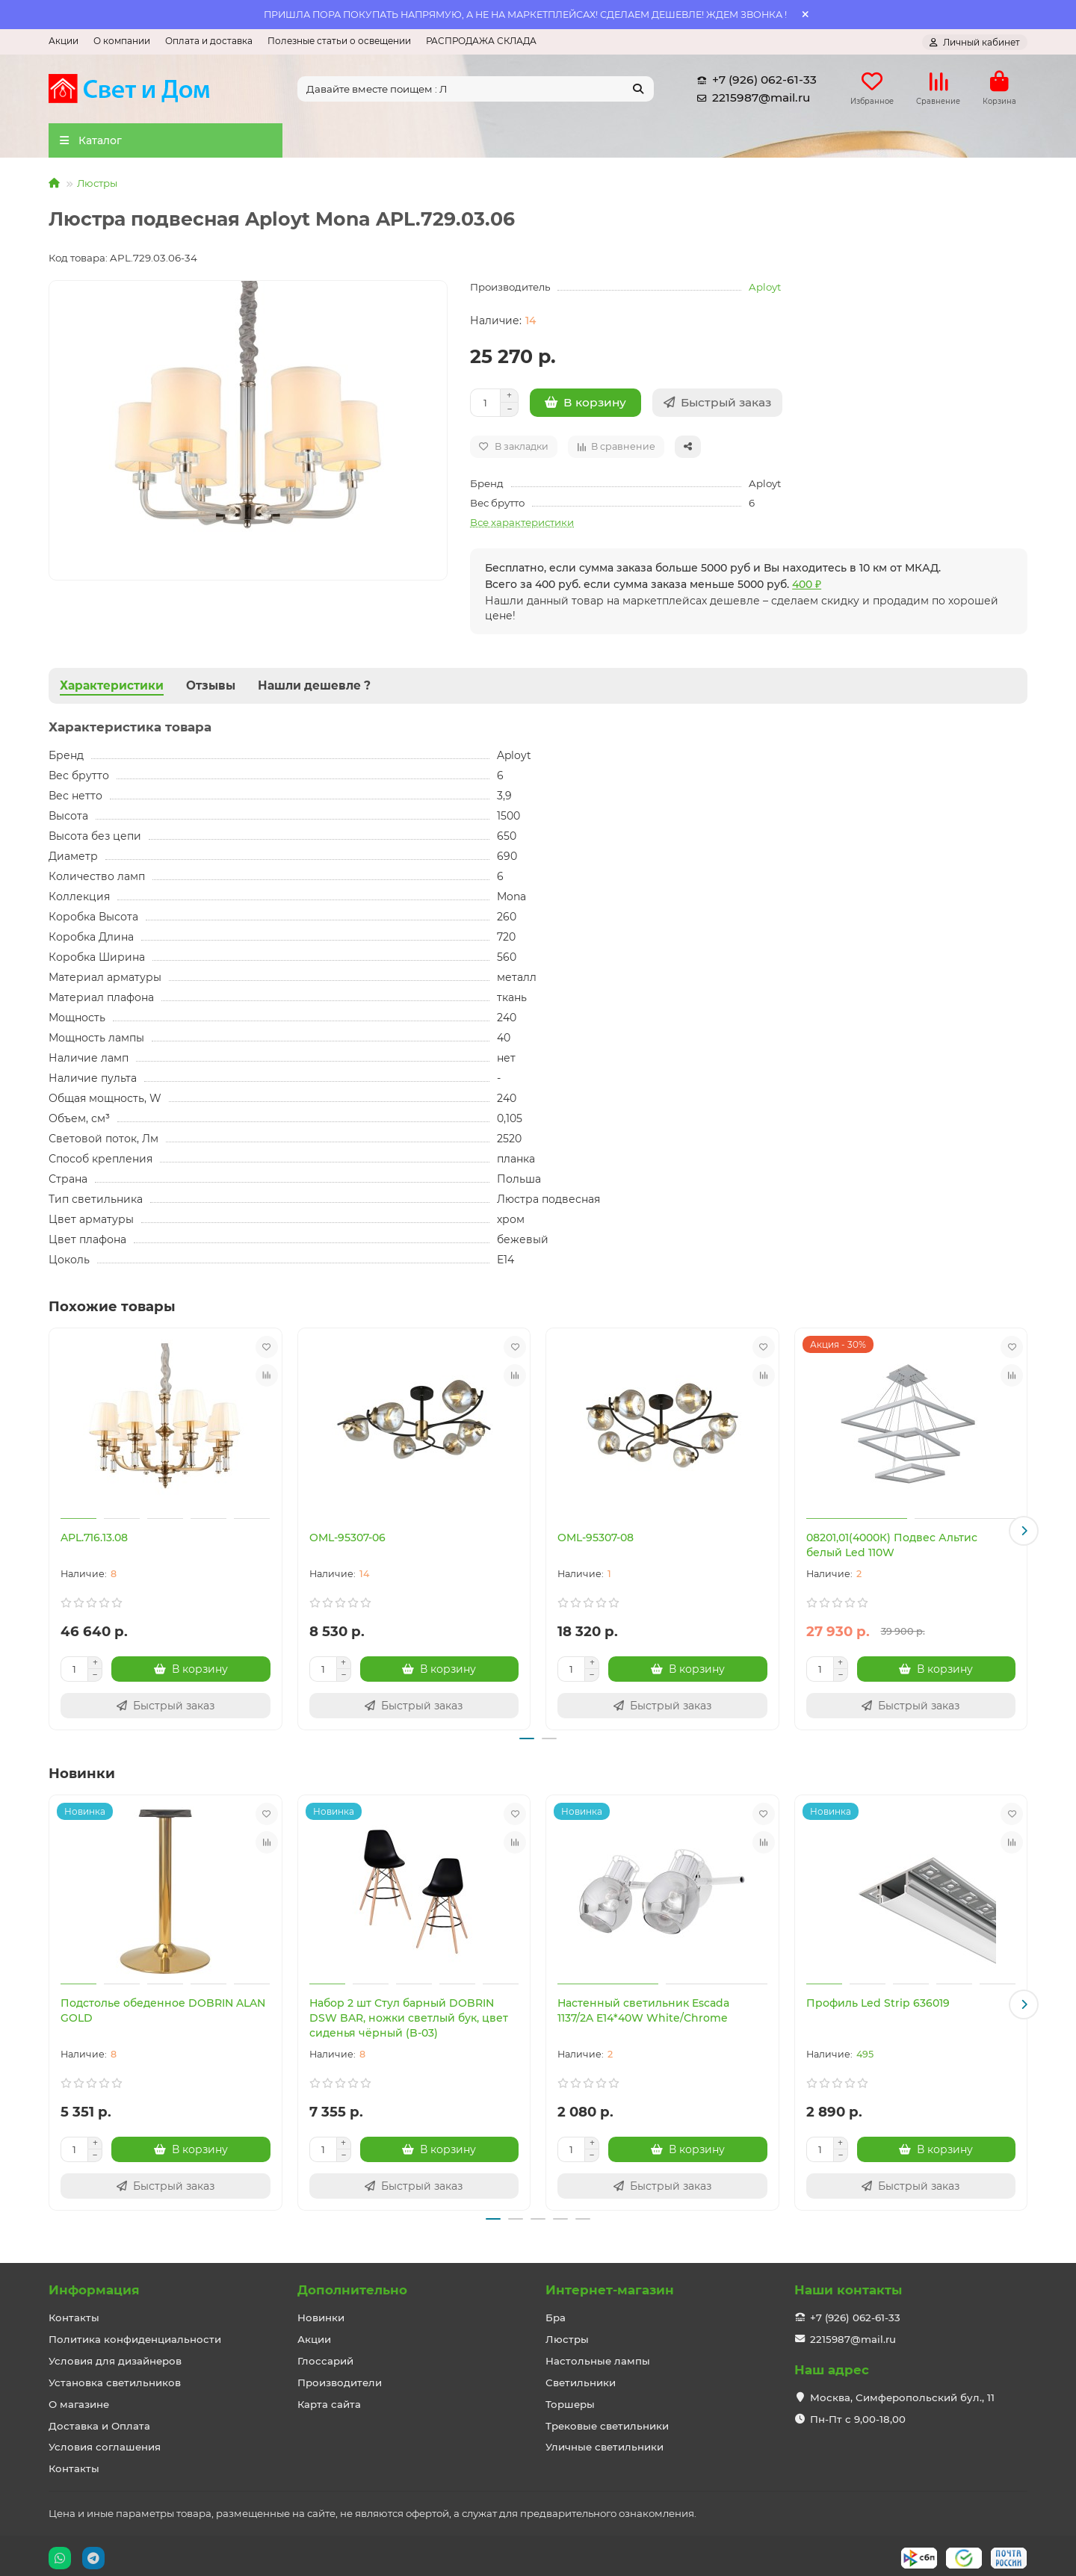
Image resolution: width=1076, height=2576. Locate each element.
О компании (121, 40)
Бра (555, 2313)
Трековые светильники (607, 2421)
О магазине (79, 2400)
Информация (94, 2285)
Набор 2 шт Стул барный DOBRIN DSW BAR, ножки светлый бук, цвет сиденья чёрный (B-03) (408, 2018)
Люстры (97, 187)
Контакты (74, 2313)
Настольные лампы (597, 2356)
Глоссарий (325, 2356)
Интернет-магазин (609, 2285)
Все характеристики (522, 527)
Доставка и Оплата (99, 2421)
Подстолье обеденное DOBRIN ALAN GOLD (163, 2010)
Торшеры (570, 2400)
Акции (63, 40)
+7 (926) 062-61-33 (754, 82)
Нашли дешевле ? (314, 690)
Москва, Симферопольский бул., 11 (902, 2393)
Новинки (320, 2313)
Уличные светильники (604, 2443)
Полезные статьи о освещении (339, 40)
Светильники (580, 2378)
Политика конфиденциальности (135, 2335)
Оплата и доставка (209, 40)
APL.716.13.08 (94, 1542)
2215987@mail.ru (750, 100)
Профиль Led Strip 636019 (878, 2003)
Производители (339, 2378)
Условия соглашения (105, 2443)
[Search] (476, 91)
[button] (1024, 1533)
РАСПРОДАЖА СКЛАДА (481, 40)
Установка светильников (115, 2378)
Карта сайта (329, 2400)
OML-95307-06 (347, 1542)
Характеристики (112, 690)
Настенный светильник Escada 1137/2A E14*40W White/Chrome (643, 2010)
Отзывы (210, 690)
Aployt (765, 291)
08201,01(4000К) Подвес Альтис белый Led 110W (891, 1549)
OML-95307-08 (595, 1542)
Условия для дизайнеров (115, 2356)
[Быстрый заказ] (717, 407)
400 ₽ (806, 588)
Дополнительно (352, 2285)
